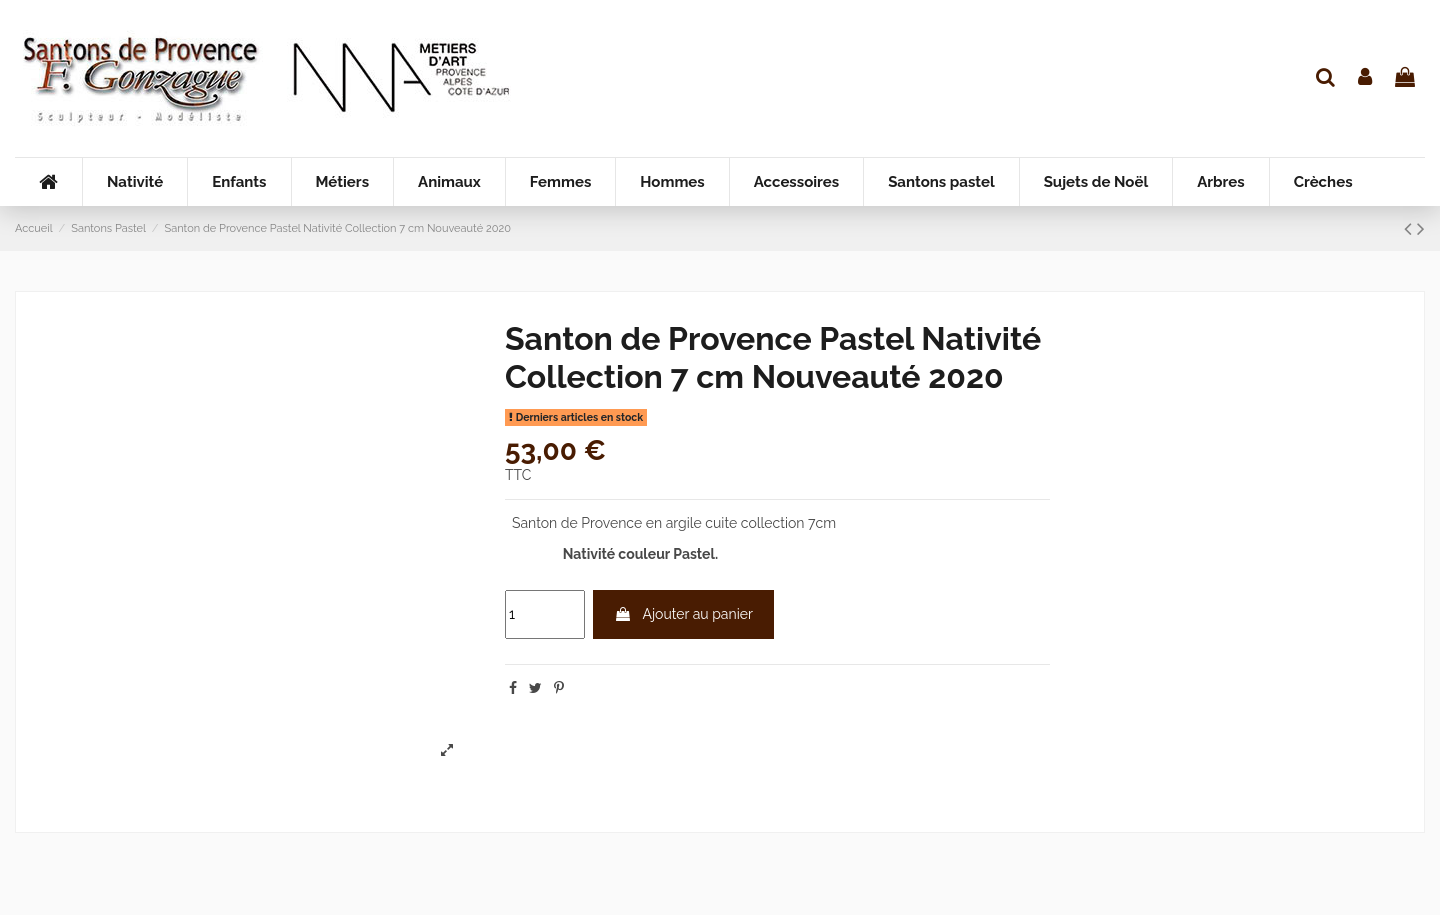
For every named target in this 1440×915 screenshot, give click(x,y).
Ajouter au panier (683, 614)
